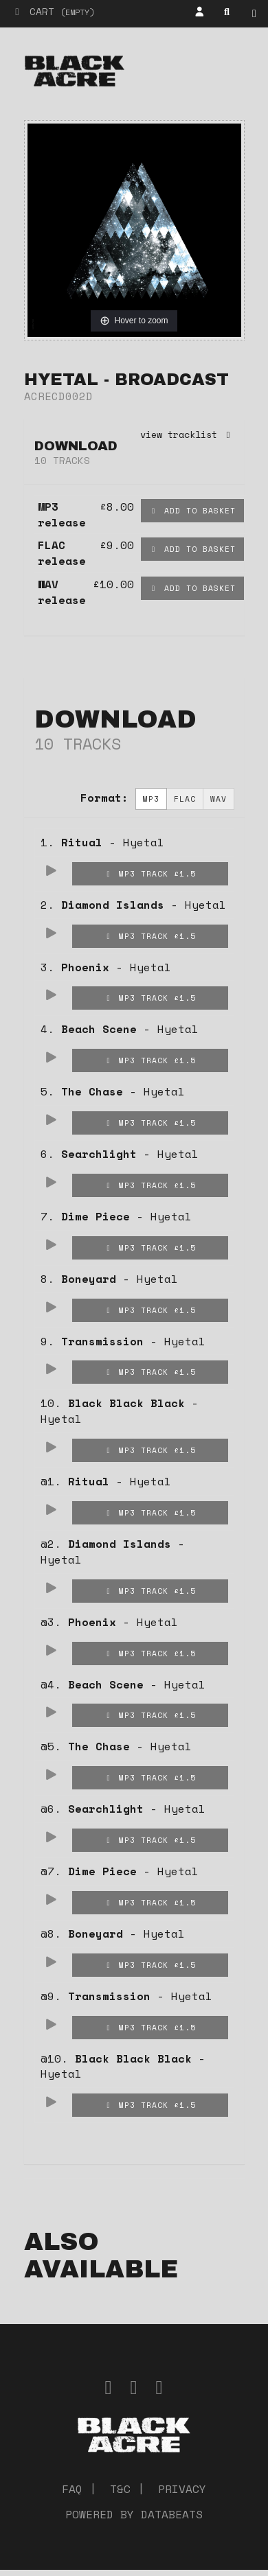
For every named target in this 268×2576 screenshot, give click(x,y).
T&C (120, 2489)
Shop (257, 14)
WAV (218, 798)
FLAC (185, 798)
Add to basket (192, 510)
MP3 (151, 798)
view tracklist (187, 434)
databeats (172, 2514)
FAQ (72, 2489)
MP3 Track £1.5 (150, 873)
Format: (104, 797)
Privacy (182, 2489)
